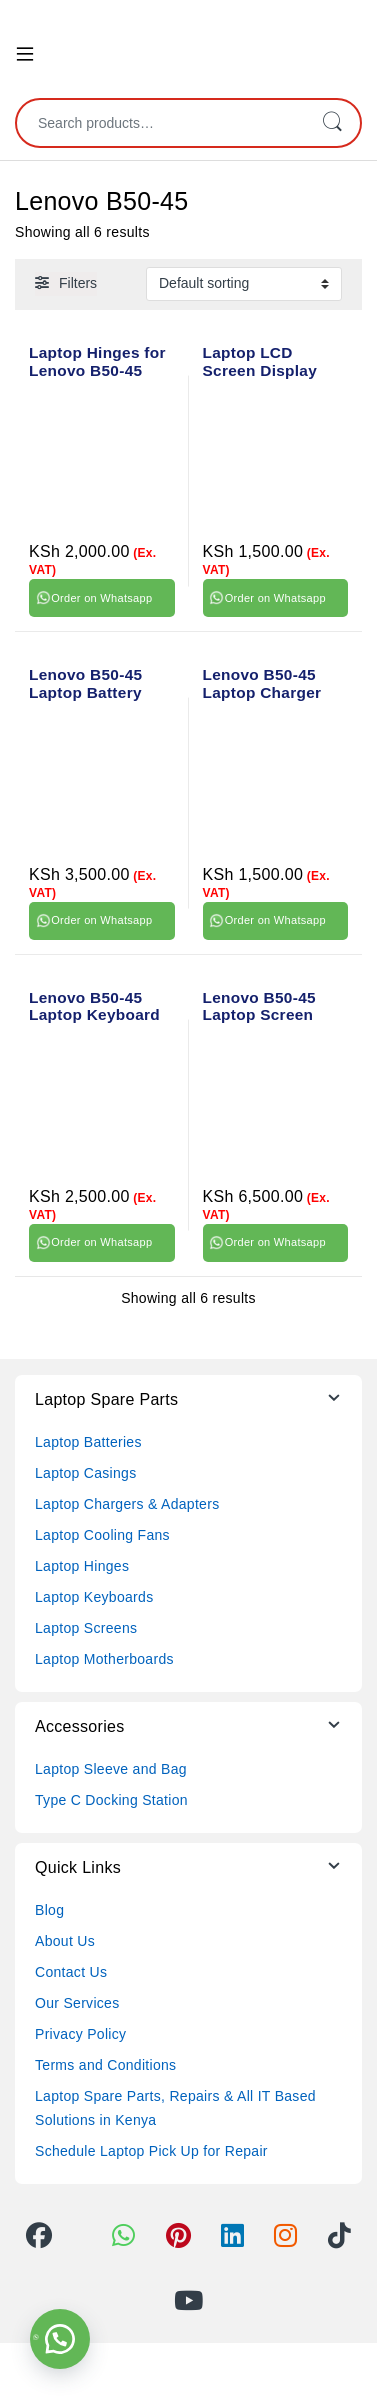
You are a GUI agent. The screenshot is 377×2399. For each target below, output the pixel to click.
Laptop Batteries (88, 1442)
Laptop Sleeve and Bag (111, 1769)
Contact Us (71, 1972)
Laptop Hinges (82, 1566)
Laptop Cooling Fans (102, 1535)
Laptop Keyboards (94, 1597)
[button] (60, 2339)
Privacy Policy (80, 2034)
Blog (49, 1910)
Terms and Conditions (105, 2065)
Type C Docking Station (111, 1800)
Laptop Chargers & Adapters (127, 1504)
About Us (65, 1941)
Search (332, 123)
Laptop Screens (86, 1628)
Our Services (77, 2003)
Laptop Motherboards (104, 1659)
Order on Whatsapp (101, 598)
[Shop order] (244, 284)
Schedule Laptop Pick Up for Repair (151, 2151)
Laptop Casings (86, 1473)
